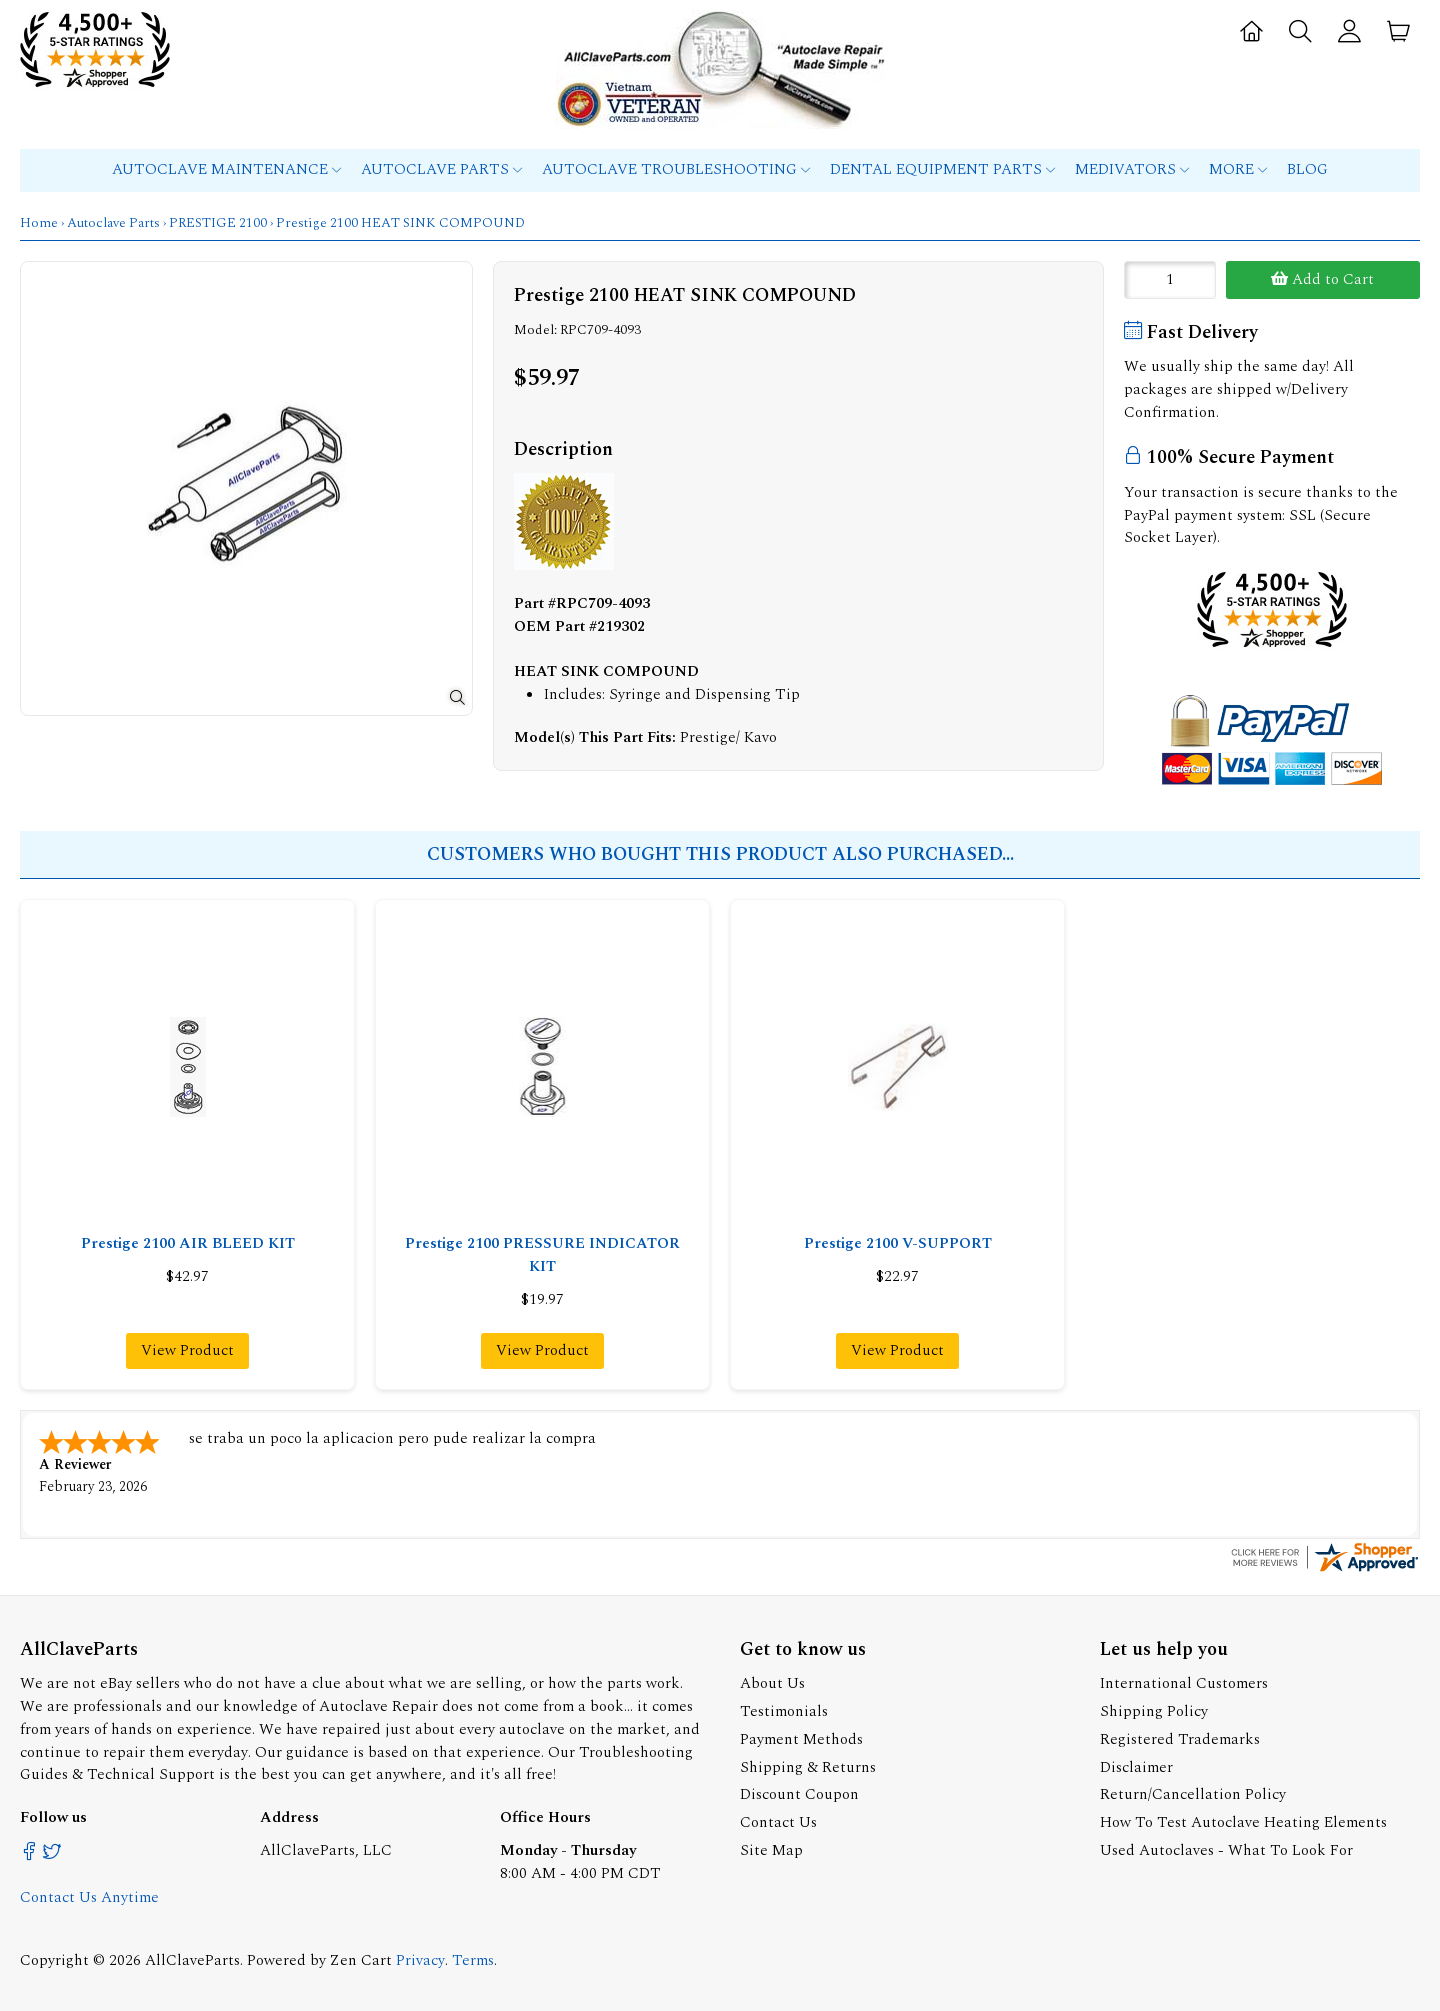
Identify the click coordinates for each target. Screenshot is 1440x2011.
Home (39, 223)
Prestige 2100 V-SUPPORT (898, 1243)
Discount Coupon (799, 1792)
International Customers (1184, 1681)
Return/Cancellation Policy (1193, 1792)
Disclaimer (1136, 1765)
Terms (473, 1958)
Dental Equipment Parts (942, 169)
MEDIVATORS (1132, 169)
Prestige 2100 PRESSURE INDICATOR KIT (542, 1255)
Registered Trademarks (1180, 1737)
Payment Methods (801, 1737)
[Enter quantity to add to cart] (1170, 280)
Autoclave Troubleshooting (676, 169)
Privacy (420, 1958)
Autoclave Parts (441, 169)
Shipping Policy (1154, 1709)
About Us (772, 1681)
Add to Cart (1322, 279)
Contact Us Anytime (89, 1895)
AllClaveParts (192, 1958)
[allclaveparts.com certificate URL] (1325, 1568)
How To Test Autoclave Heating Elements (1243, 1820)
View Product (187, 1350)
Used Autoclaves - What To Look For (1226, 1848)
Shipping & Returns (808, 1765)
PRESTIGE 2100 (218, 223)
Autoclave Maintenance (226, 169)
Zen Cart (361, 1958)
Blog (1307, 169)
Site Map (771, 1848)
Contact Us (778, 1820)
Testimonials (784, 1709)
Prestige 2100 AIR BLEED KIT (188, 1243)
